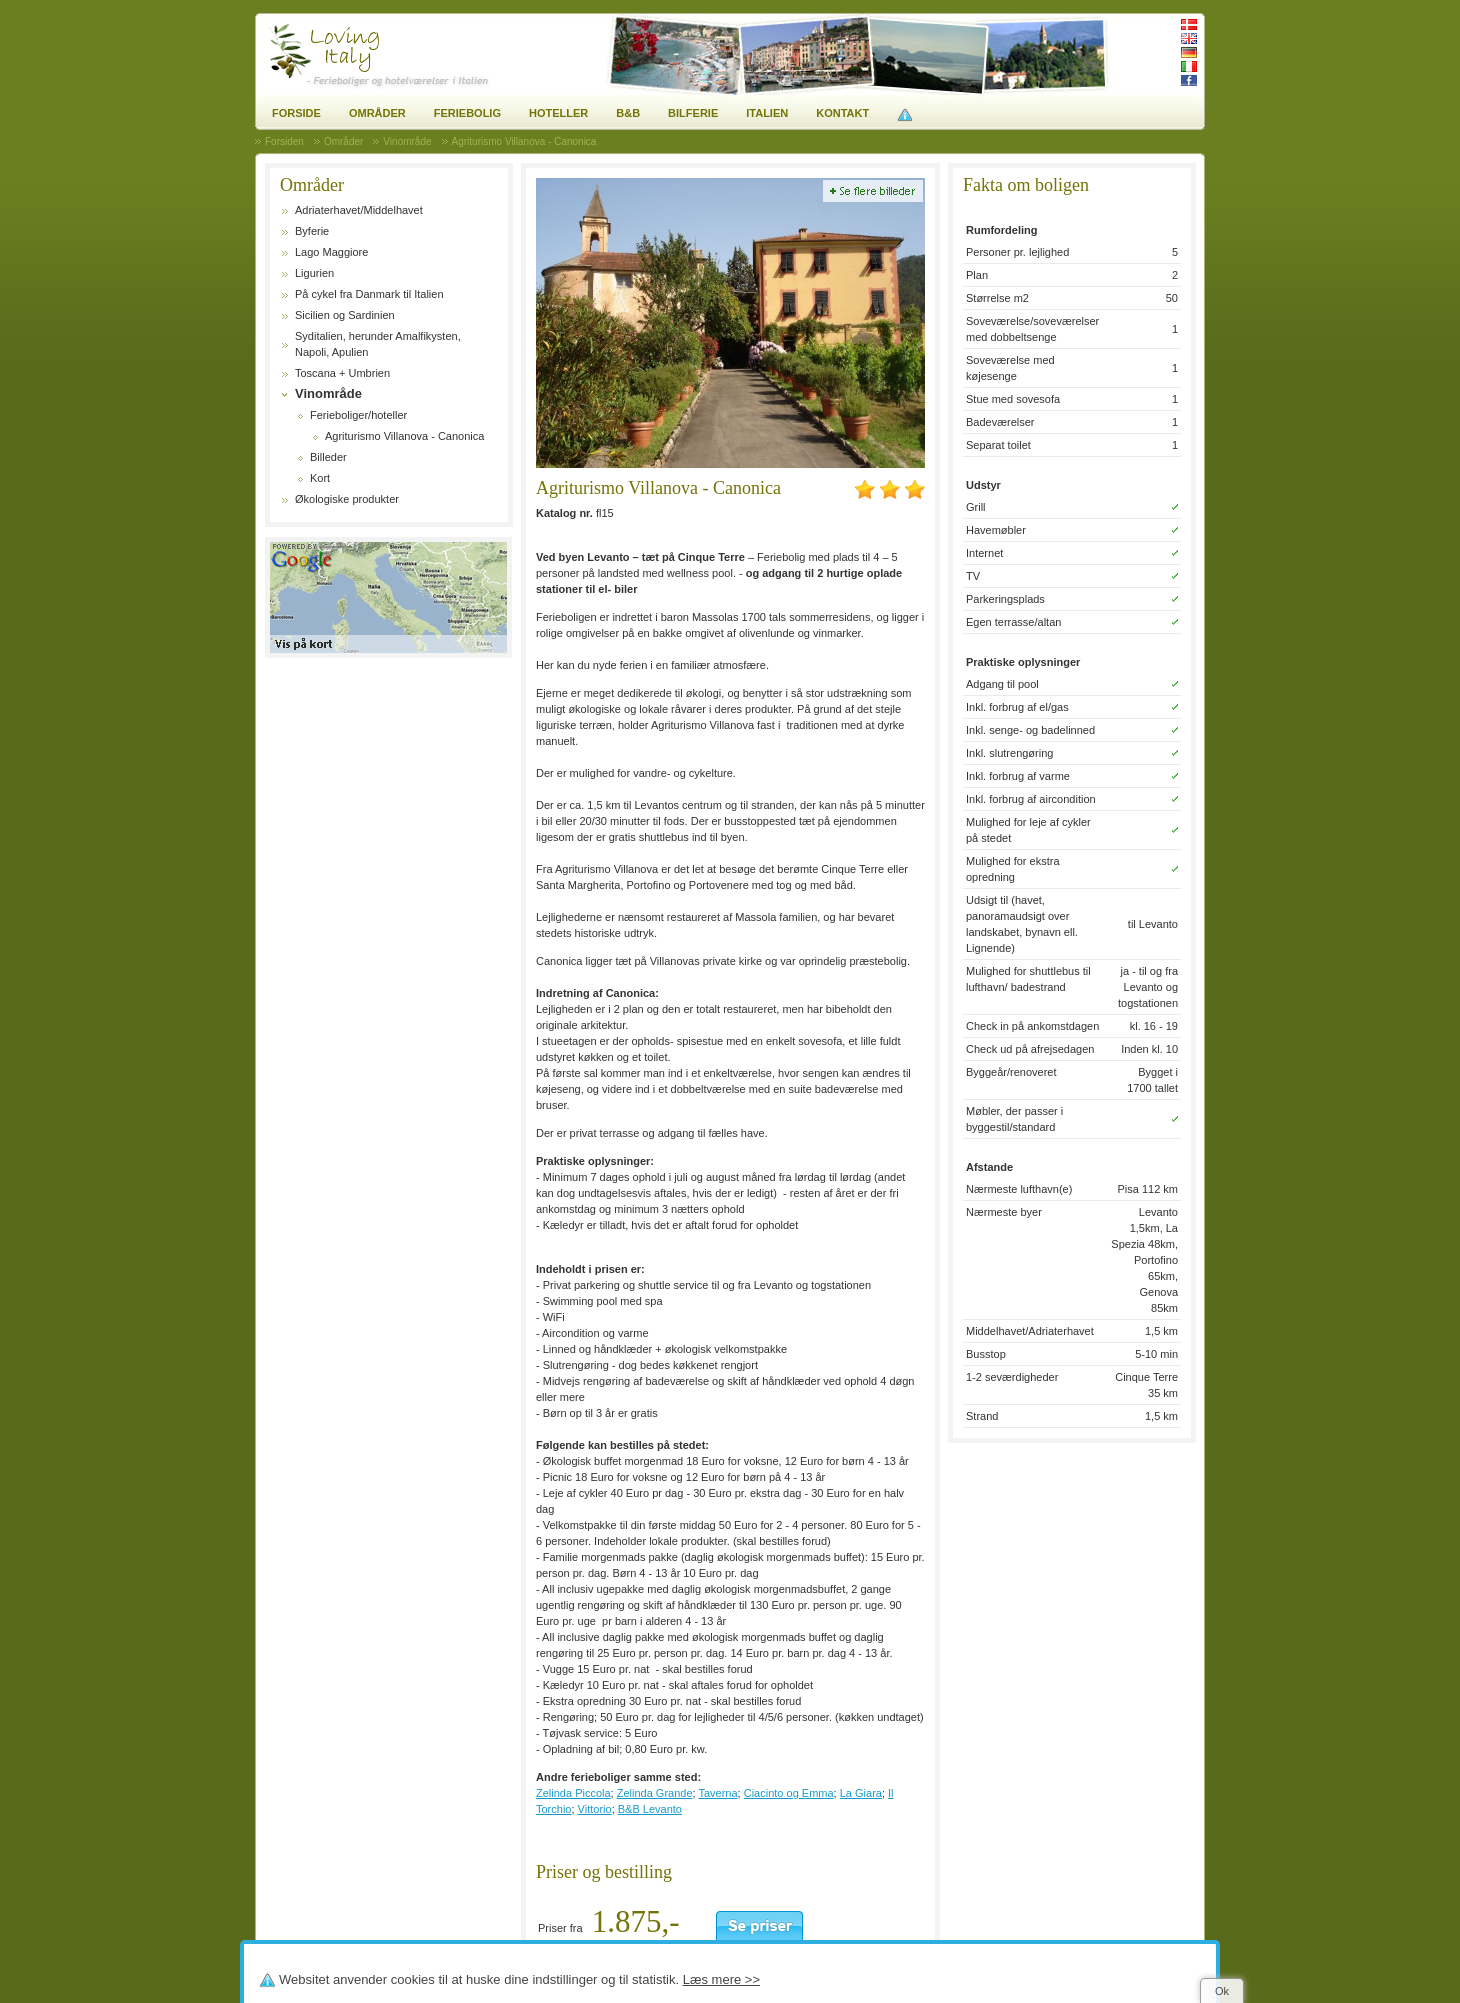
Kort (320, 478)
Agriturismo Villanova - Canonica (404, 436)
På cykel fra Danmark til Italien (369, 294)
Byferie (312, 231)
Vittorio (595, 1809)
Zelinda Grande (655, 1793)
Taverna (717, 1793)
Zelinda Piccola (573, 1793)
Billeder (328, 457)
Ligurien (314, 273)
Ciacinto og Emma (789, 1793)
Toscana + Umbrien (342, 373)
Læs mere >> (721, 1979)
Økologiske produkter (347, 499)
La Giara (861, 1793)
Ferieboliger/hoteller (358, 415)
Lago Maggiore (331, 252)
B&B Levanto (650, 1809)
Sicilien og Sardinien (345, 315)
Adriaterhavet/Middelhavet (359, 210)
